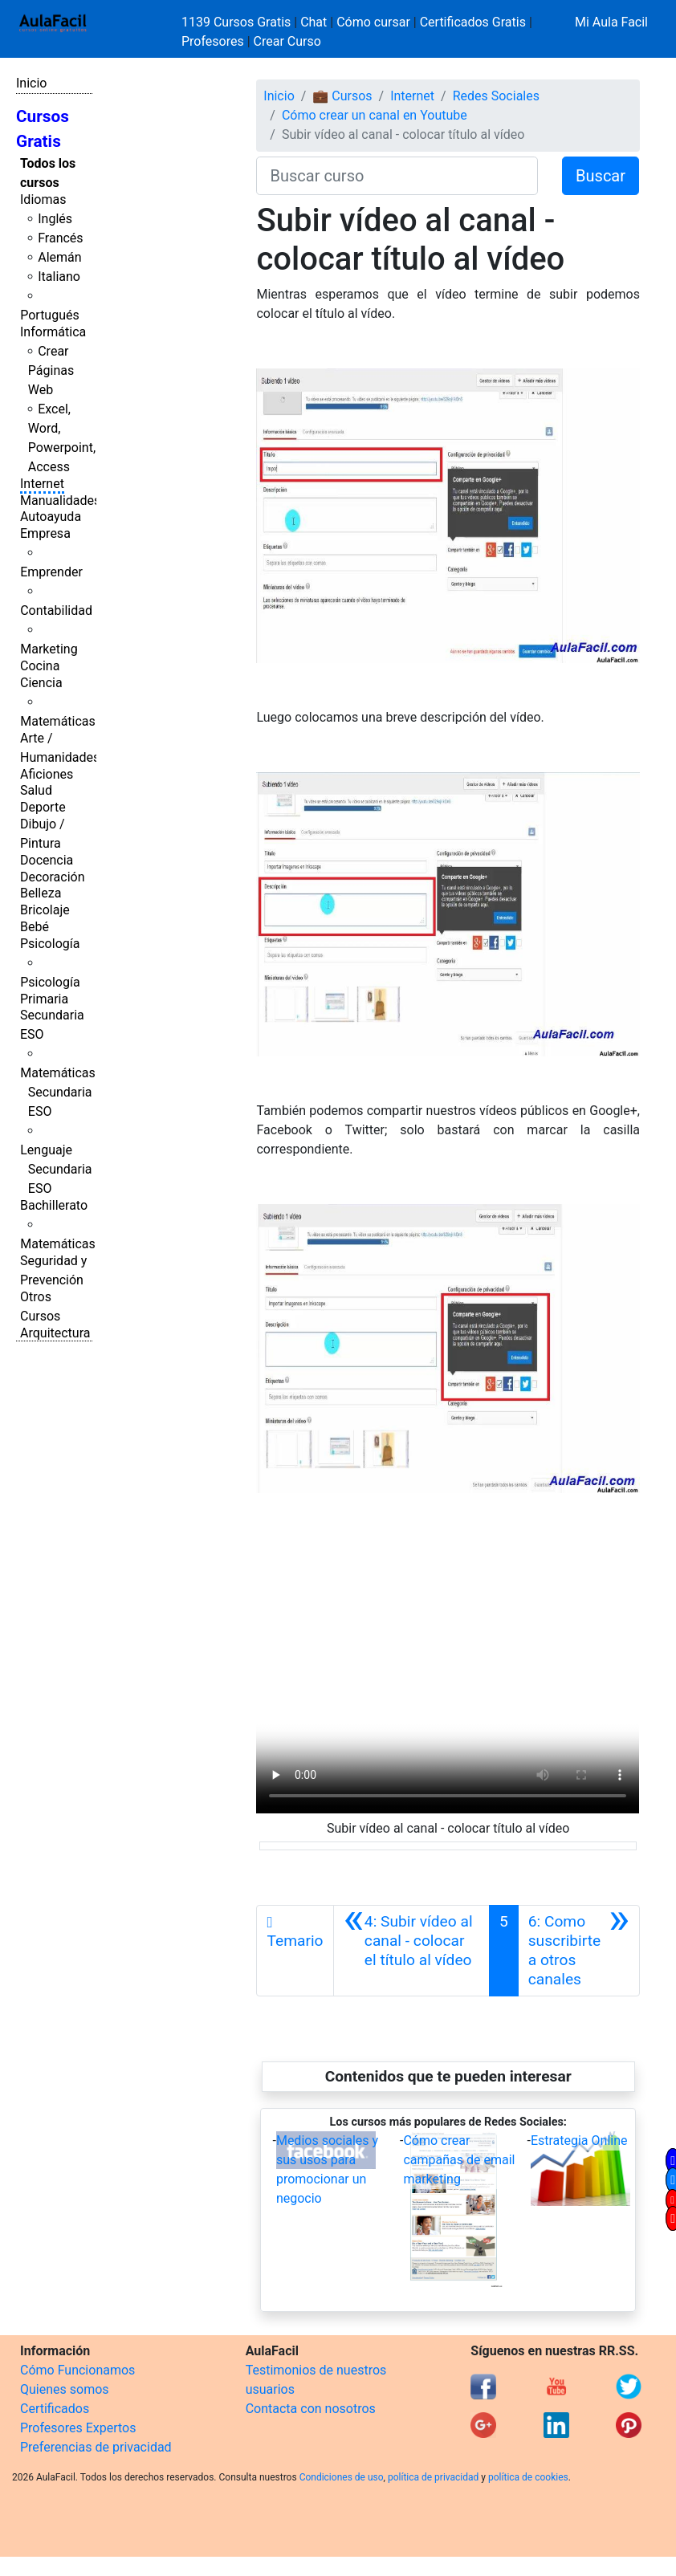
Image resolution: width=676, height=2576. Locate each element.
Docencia (46, 860)
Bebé (34, 926)
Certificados (54, 2408)
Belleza (40, 893)
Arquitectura (55, 1333)
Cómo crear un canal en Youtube (374, 115)
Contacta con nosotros (311, 2408)
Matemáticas (58, 721)
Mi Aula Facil (611, 22)
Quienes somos (64, 2389)
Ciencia (41, 682)
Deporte (43, 807)
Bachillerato (54, 1205)
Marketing (48, 649)
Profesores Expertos (78, 2428)
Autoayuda (50, 516)
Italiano (59, 276)
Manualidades (60, 500)
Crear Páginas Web (51, 370)
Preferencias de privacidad (96, 2447)
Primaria (44, 999)
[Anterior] (411, 1950)
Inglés (55, 218)
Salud (36, 790)
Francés (60, 238)
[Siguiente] (579, 1950)
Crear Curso (287, 41)
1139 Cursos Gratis (237, 22)
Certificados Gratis (473, 22)
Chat (313, 22)
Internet (42, 483)
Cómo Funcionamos (77, 2370)
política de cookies (528, 2477)
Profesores (212, 41)
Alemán (59, 257)
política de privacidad (433, 2477)
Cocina (39, 666)
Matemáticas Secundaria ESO (58, 1092)
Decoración (52, 877)
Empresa (45, 533)
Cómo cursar (373, 22)
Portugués (49, 315)
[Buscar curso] (397, 176)
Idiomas (43, 199)
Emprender (51, 572)
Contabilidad (56, 610)
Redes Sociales (496, 96)
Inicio (31, 83)
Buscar (600, 175)
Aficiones (46, 774)
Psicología (49, 943)
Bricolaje (45, 910)
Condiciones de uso (341, 2477)
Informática (53, 332)
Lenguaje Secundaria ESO (56, 1169)
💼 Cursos (342, 96)
